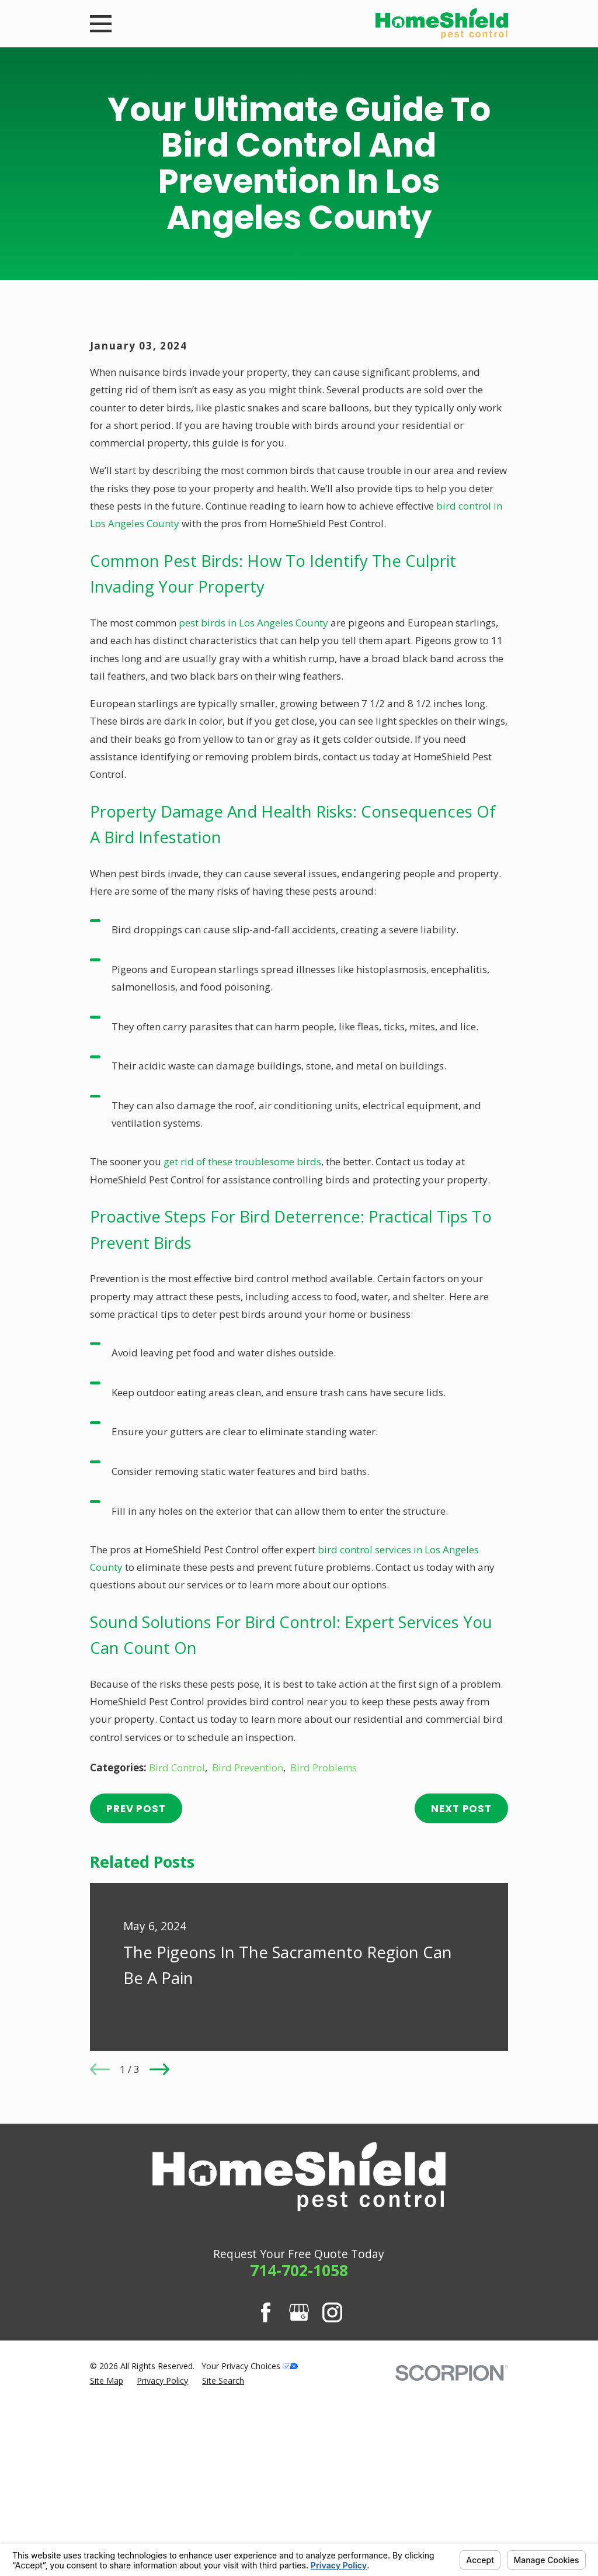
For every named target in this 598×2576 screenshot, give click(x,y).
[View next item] (159, 2269)
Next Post (461, 2007)
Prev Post (136, 2007)
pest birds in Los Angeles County (253, 821)
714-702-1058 (299, 2469)
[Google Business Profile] (299, 2512)
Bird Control (177, 1966)
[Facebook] (266, 2512)
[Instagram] (332, 2512)
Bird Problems (323, 1966)
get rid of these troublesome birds (242, 1360)
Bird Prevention (247, 1966)
